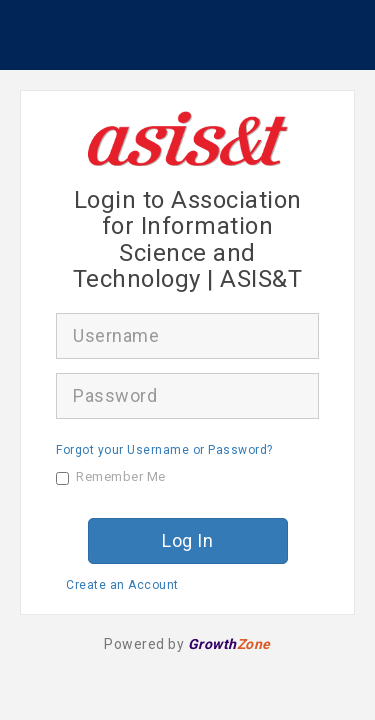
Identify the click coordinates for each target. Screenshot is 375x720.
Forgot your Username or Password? (164, 450)
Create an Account (122, 585)
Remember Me (111, 477)
